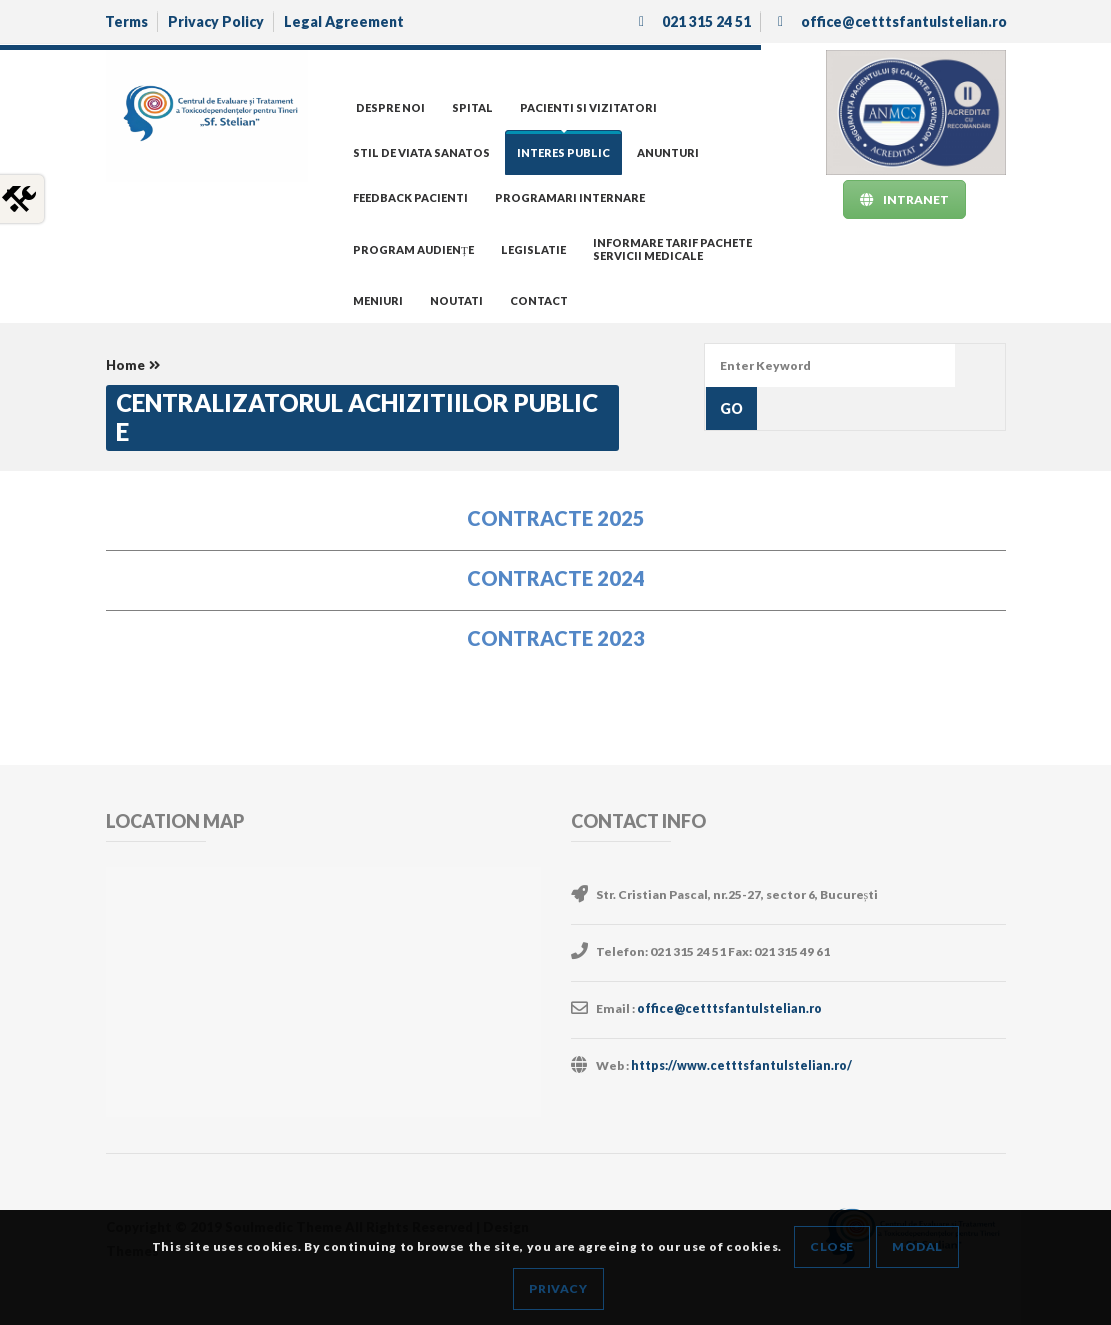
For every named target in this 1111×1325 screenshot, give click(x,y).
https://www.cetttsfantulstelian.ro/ (740, 1065)
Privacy (558, 1288)
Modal (917, 1246)
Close (832, 1246)
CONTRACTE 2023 (556, 638)
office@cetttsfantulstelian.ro (728, 1008)
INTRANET (904, 199)
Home (125, 365)
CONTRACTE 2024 (556, 578)
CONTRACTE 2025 (556, 518)
